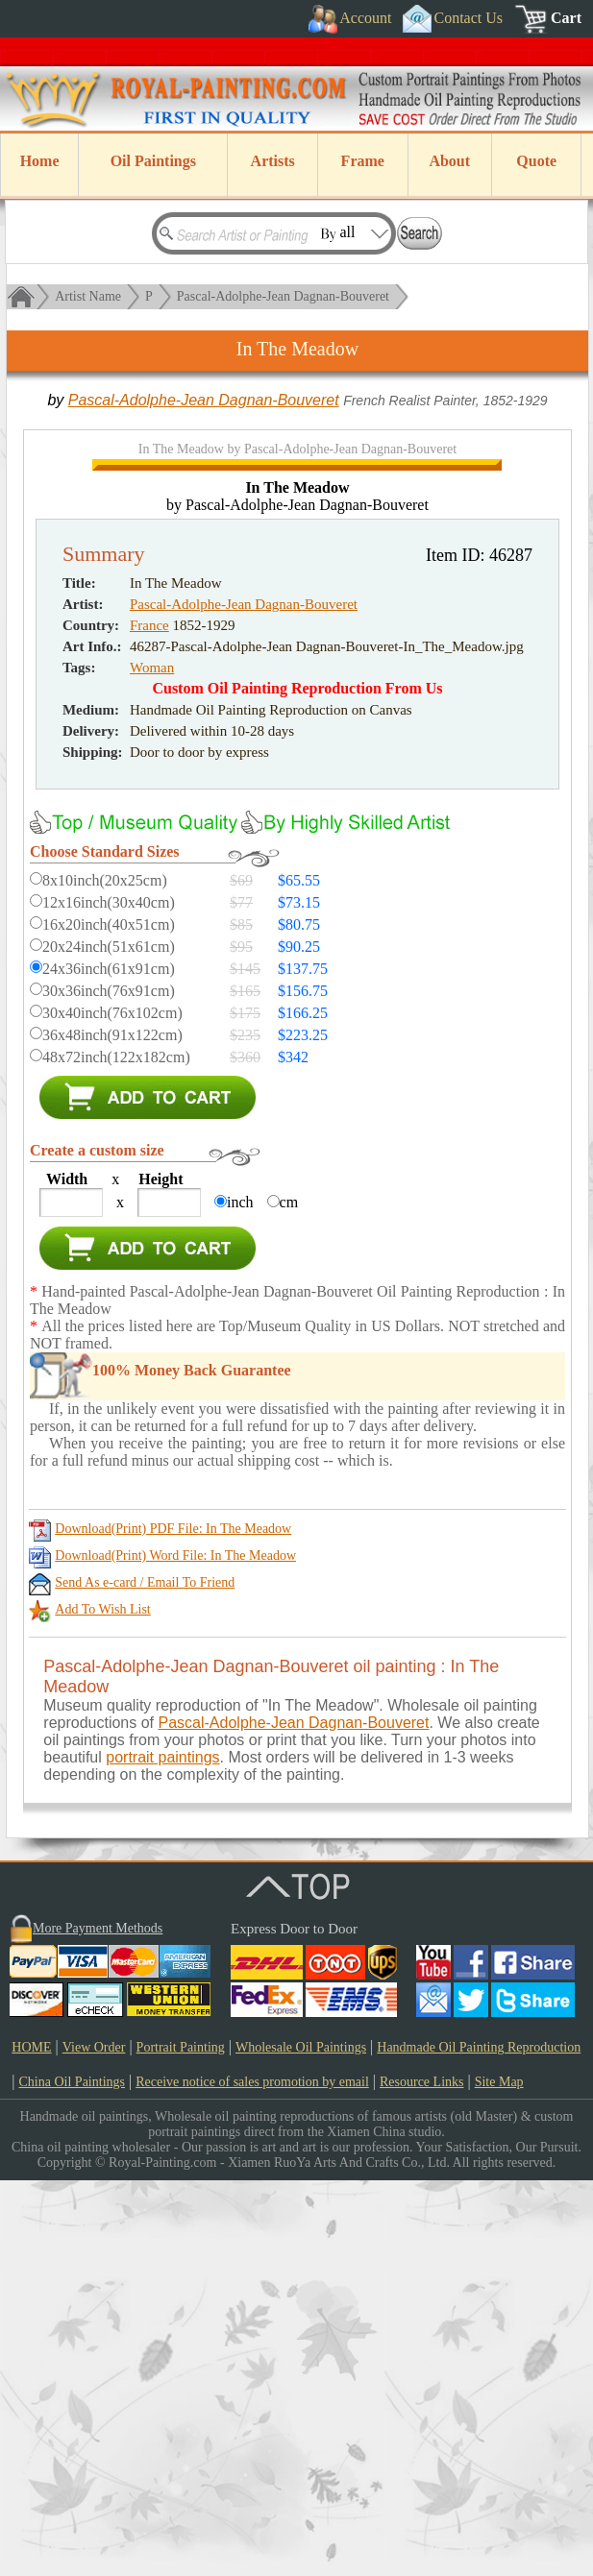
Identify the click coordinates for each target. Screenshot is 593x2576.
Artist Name (88, 296)
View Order (94, 2443)
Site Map (499, 2477)
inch (240, 1598)
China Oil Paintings (72, 2477)
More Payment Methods (97, 2324)
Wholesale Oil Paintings (300, 2443)
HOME (31, 2443)
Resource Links (421, 2477)
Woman (152, 1063)
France (149, 1021)
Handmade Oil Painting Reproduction (479, 2443)
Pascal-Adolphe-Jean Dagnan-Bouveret (283, 296)
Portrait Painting (180, 2443)
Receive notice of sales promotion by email (252, 2477)
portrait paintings (162, 2153)
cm (289, 1598)
